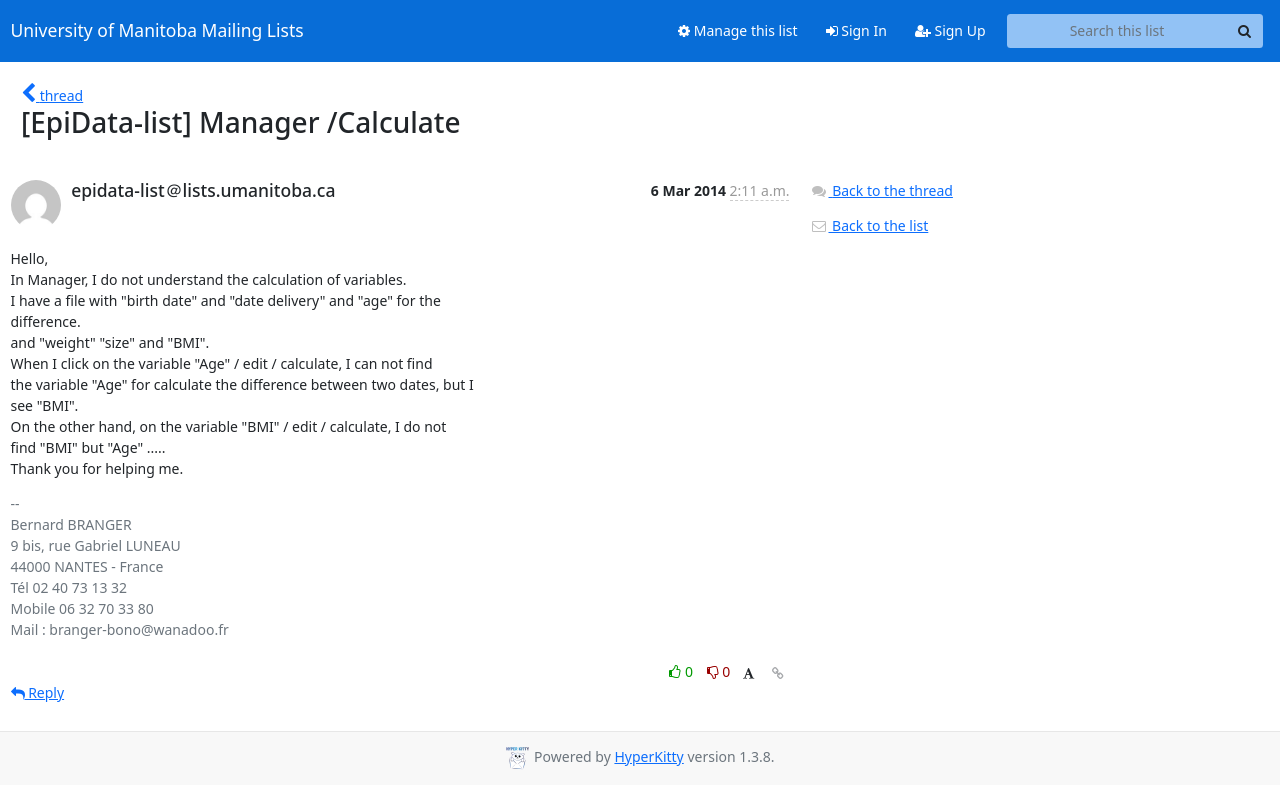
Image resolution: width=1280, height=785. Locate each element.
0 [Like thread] (682, 671)
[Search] (1245, 31)
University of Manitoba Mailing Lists (157, 31)
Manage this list (738, 30)
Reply (38, 692)
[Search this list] (1117, 31)
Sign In (856, 30)
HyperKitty (648, 756)
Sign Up (950, 30)
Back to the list (869, 225)
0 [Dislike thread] (719, 671)
